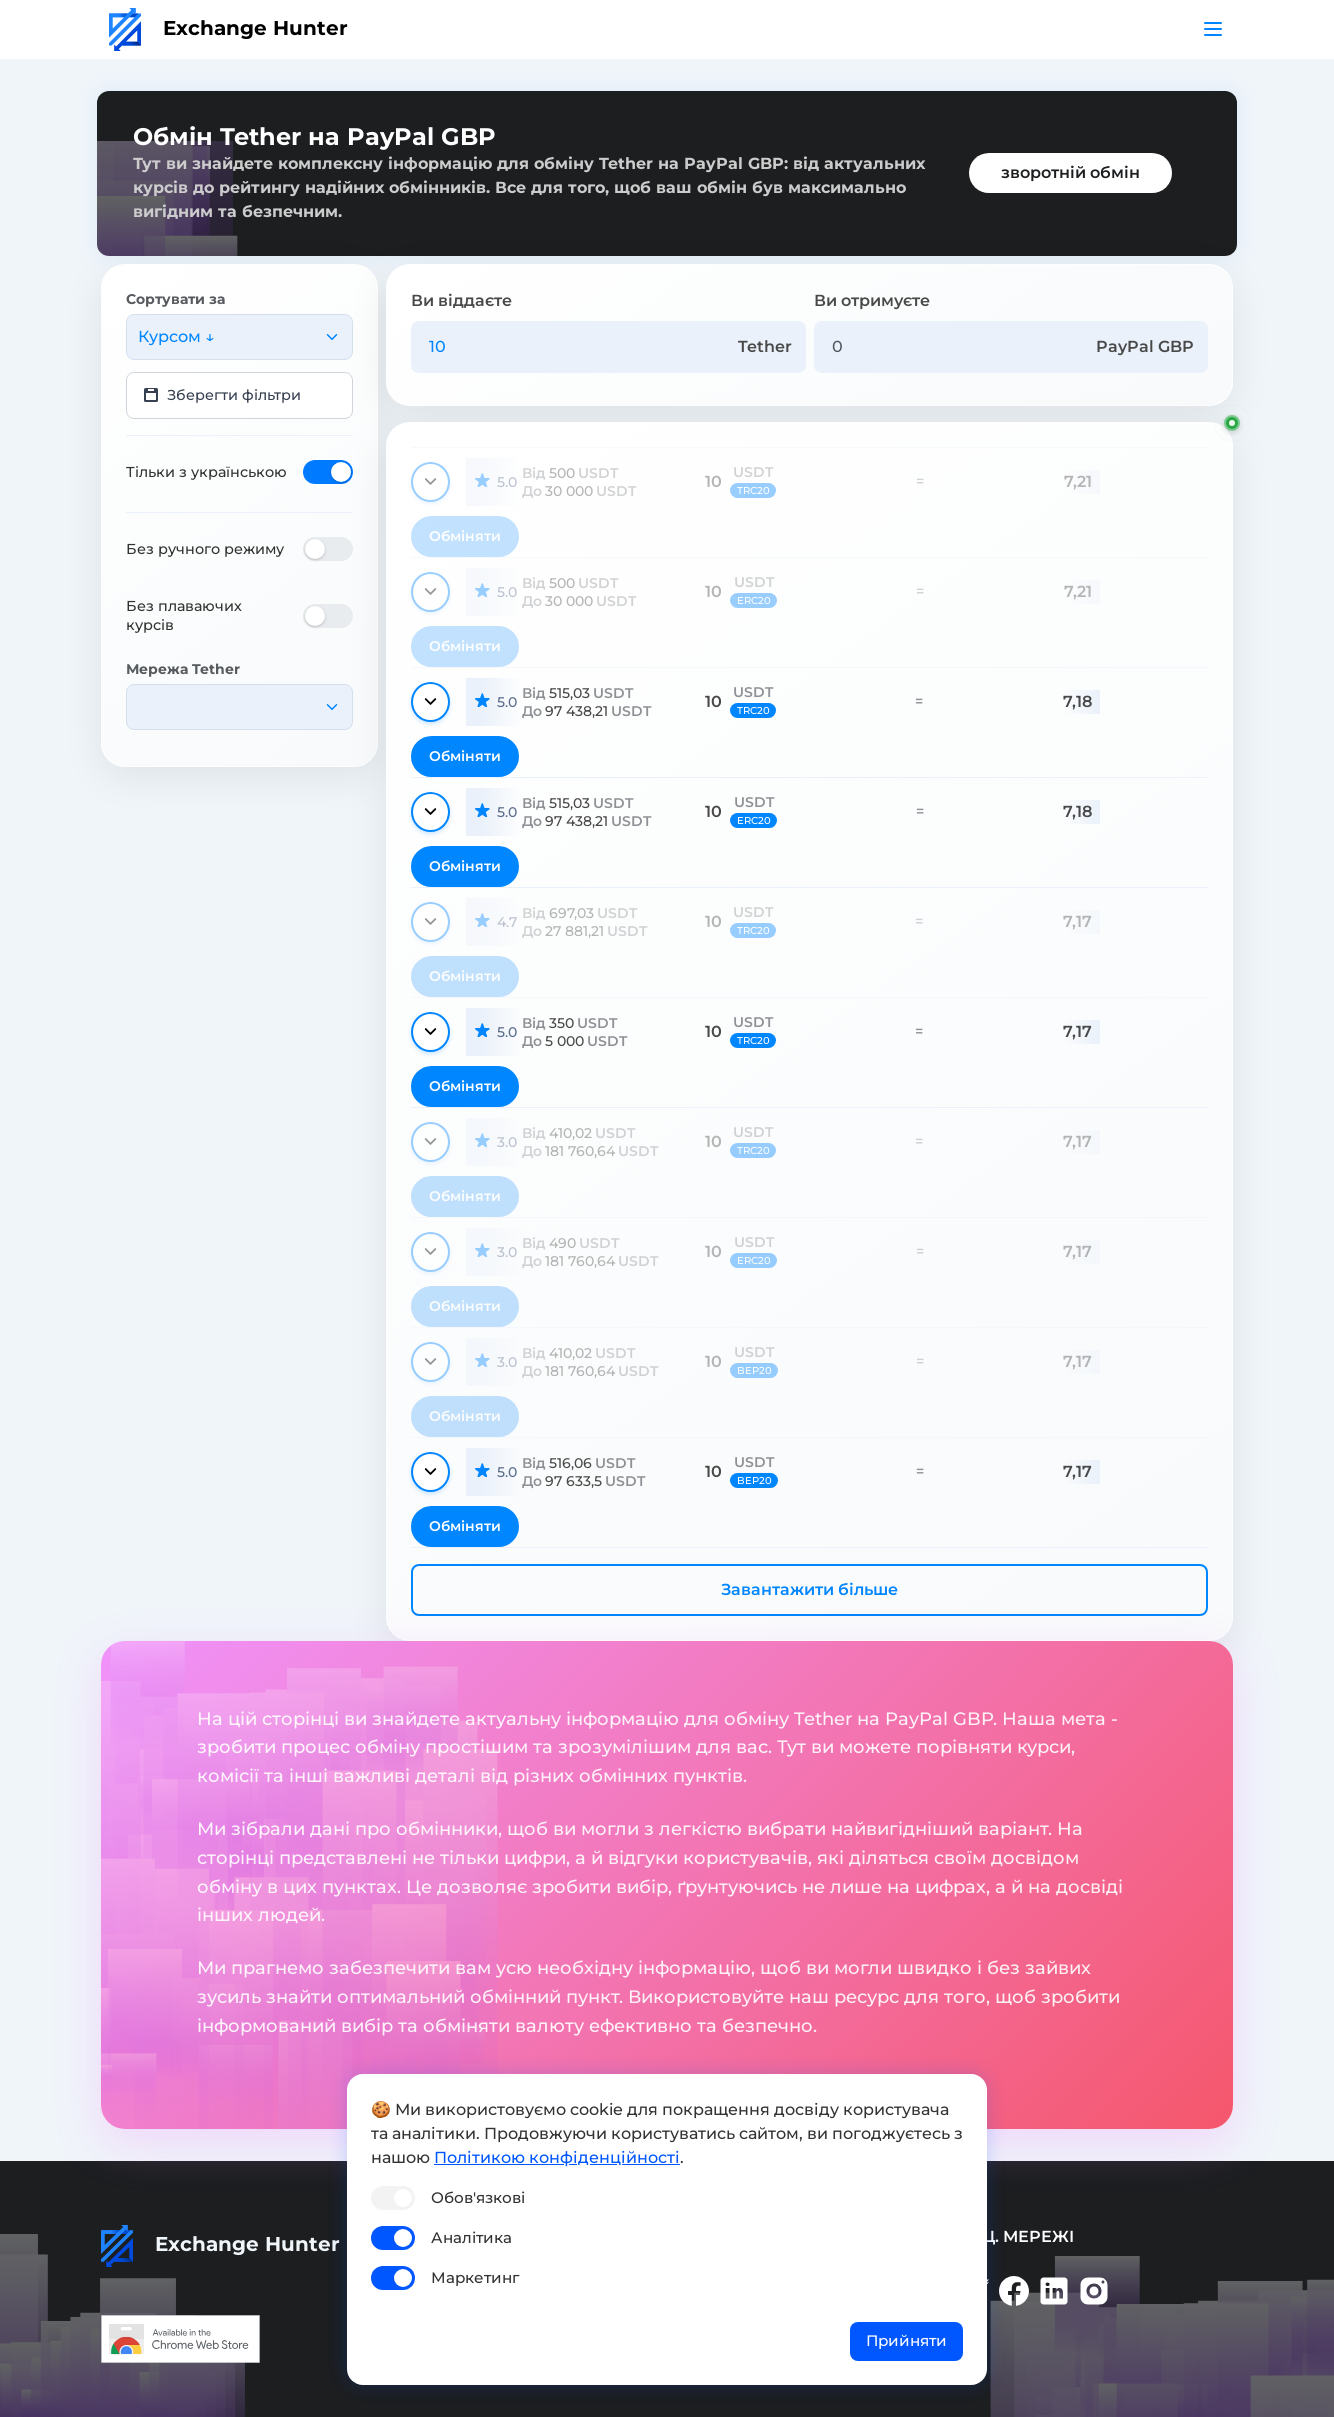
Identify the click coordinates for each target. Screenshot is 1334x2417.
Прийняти (906, 2340)
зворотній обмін (1070, 172)
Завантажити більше (809, 1589)
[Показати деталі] (430, 482)
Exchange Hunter (228, 28)
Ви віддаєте (461, 300)
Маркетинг (475, 2277)
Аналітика (471, 2237)
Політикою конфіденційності (557, 2157)
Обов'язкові (478, 2197)
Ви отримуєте (872, 300)
